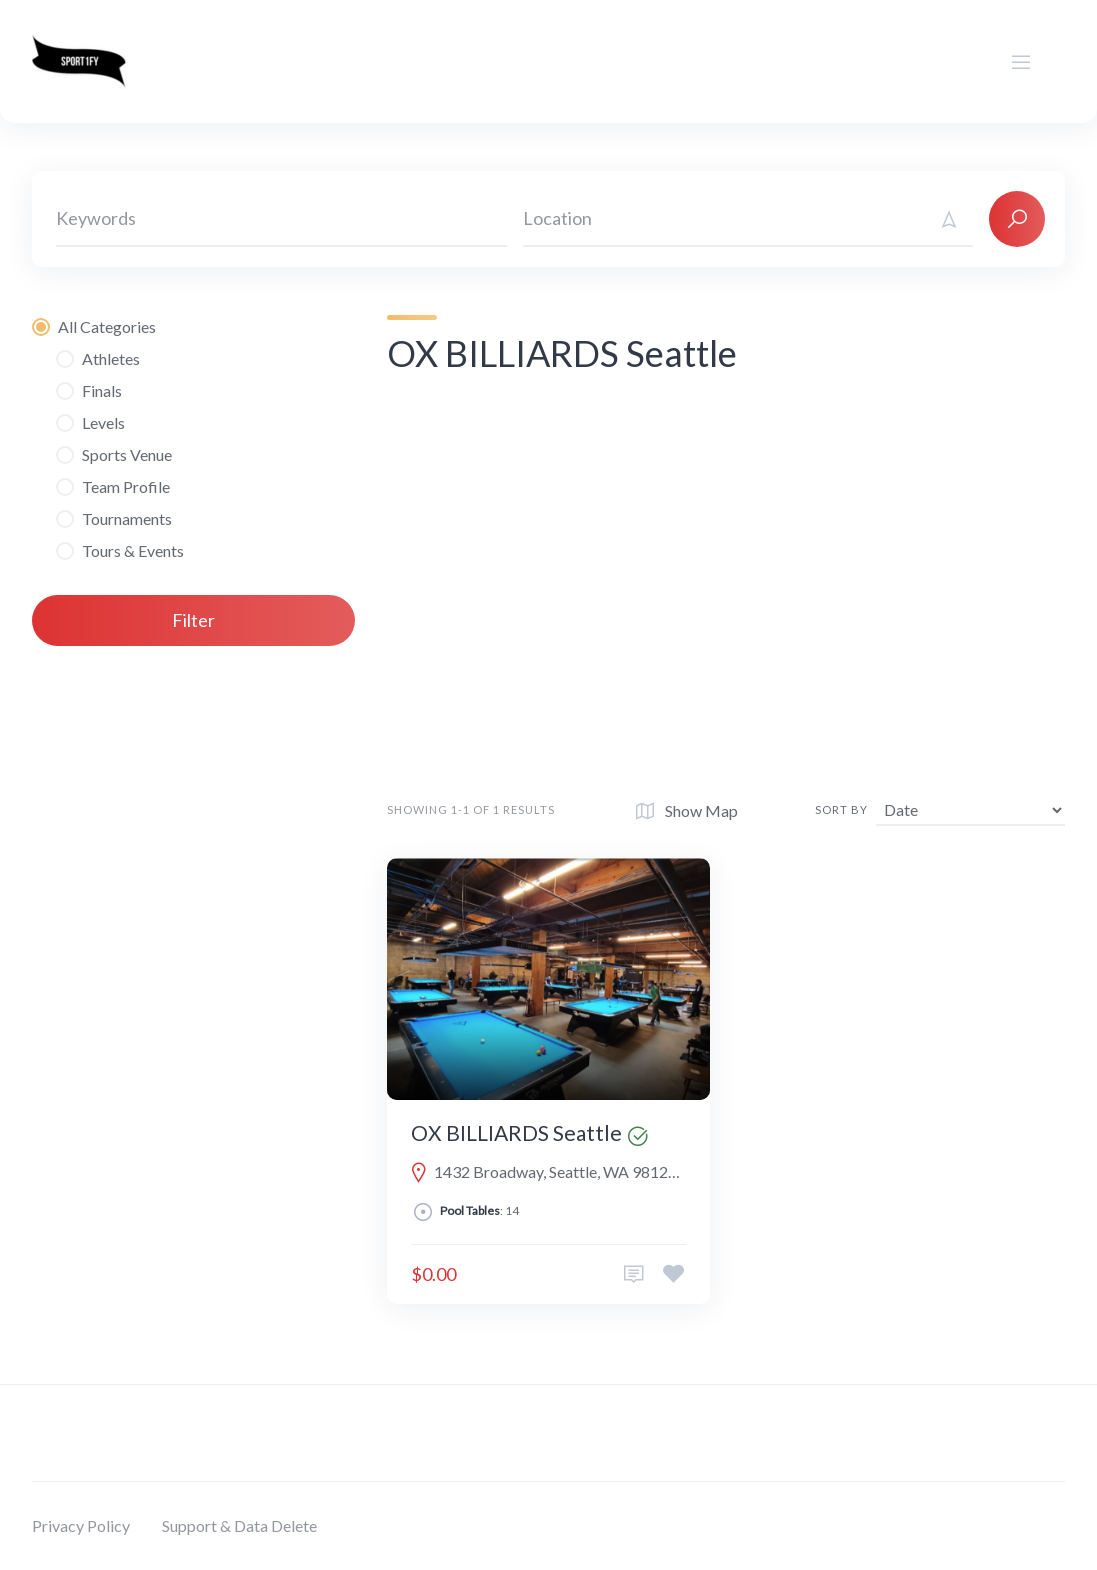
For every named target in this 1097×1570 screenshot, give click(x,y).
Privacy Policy (81, 1525)
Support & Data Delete (239, 1525)
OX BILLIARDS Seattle (516, 1132)
